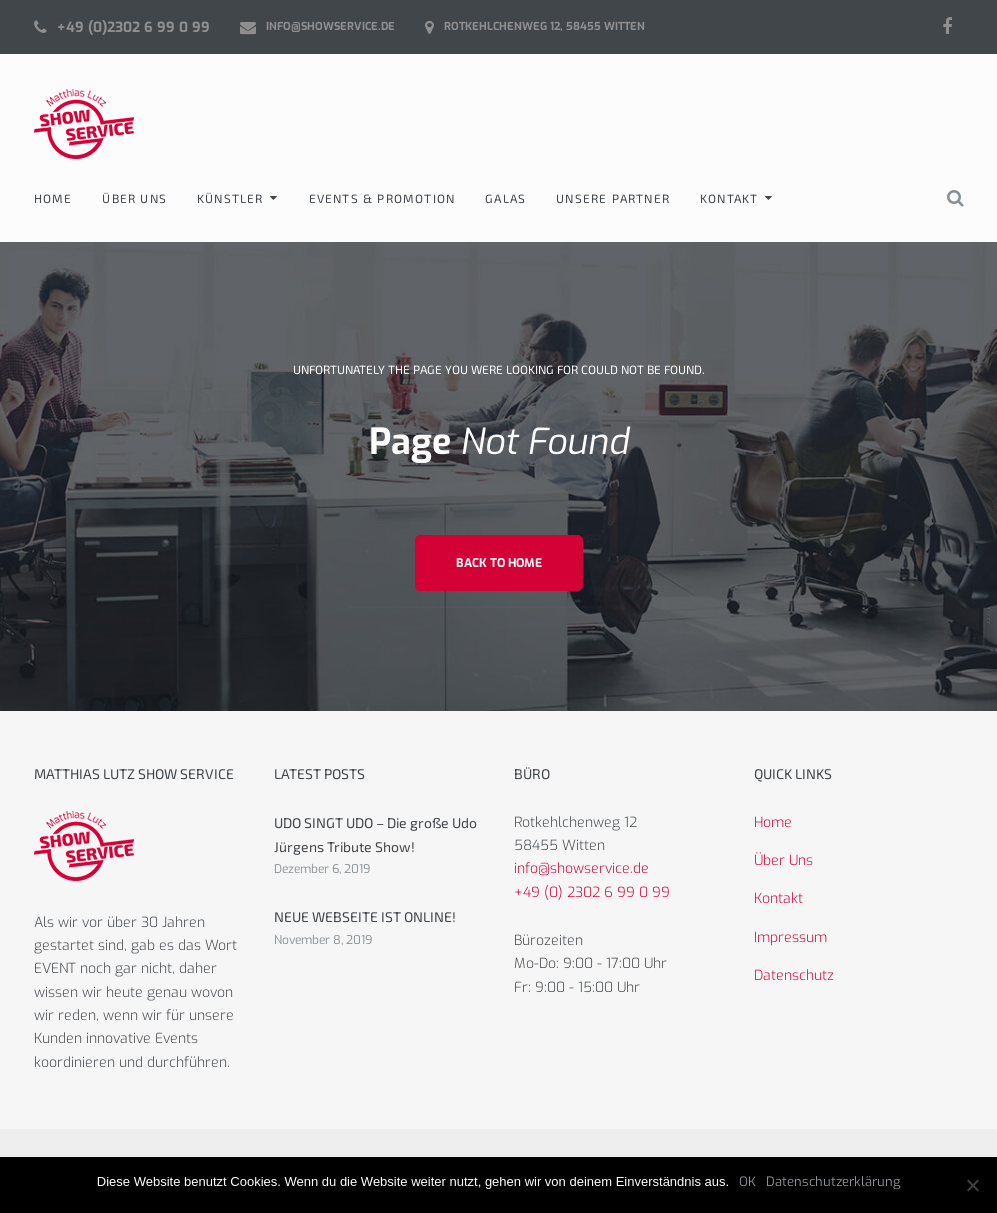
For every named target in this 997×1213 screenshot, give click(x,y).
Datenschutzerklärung (833, 1181)
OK (747, 1181)
